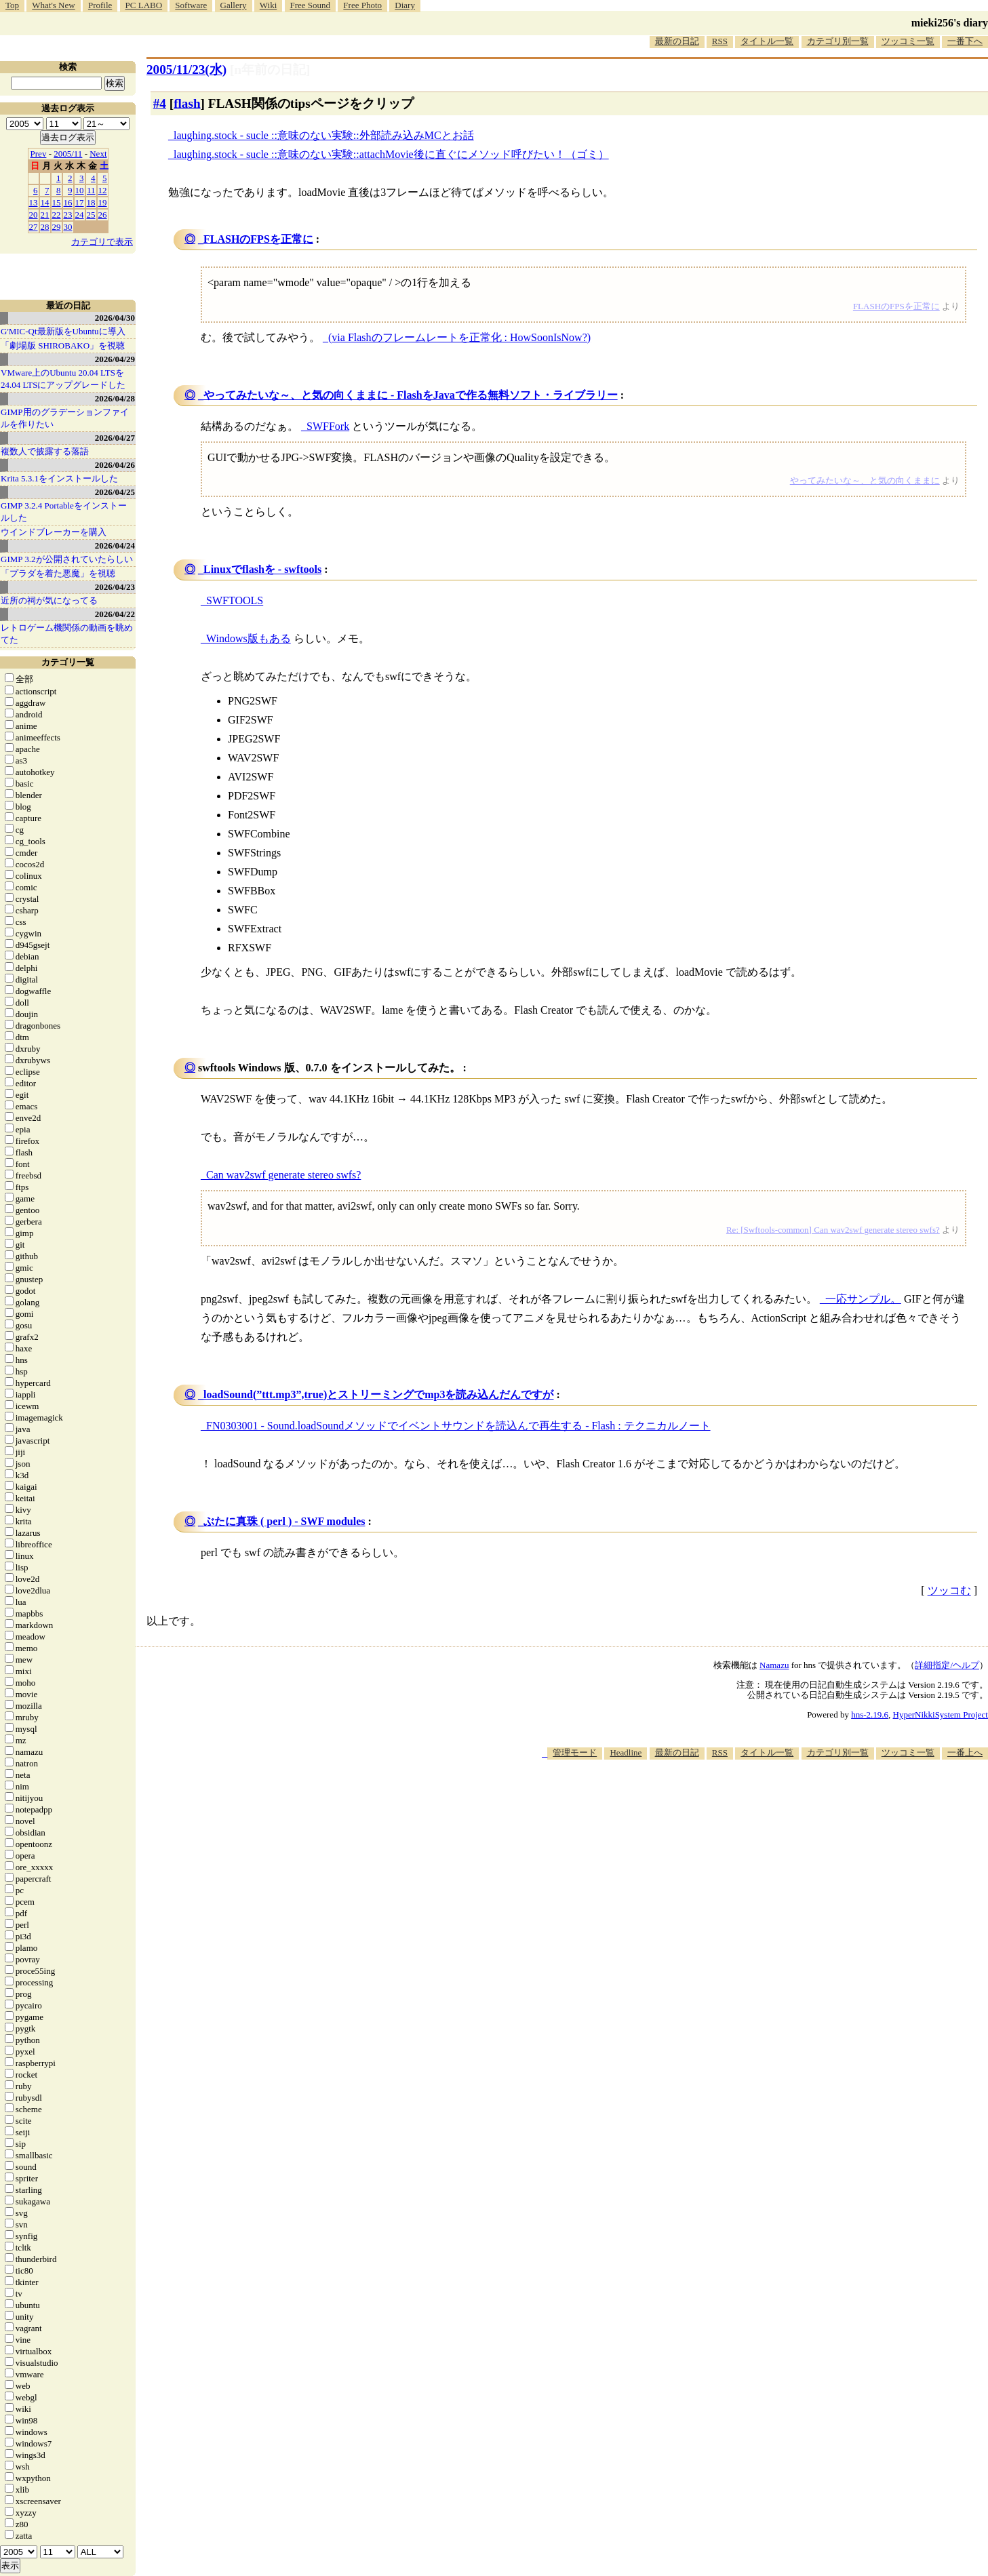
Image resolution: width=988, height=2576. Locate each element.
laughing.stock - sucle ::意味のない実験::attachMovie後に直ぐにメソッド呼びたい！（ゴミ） (391, 154)
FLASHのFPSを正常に (258, 239)
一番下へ (965, 41)
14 (45, 202)
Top (12, 5)
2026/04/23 (115, 587)
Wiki (268, 5)
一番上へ (965, 1752)
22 (56, 215)
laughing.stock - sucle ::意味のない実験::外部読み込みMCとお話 (324, 135)
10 (79, 190)
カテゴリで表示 (102, 242)
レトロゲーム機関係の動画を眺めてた (67, 633)
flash (187, 103)
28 (45, 227)
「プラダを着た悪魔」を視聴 (58, 573)
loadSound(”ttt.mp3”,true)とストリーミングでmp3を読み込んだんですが (378, 1394)
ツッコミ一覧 (908, 41)
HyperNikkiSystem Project (940, 1714)
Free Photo (362, 5)
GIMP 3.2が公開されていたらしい (67, 559)
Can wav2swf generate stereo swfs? (283, 1175)
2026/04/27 (115, 438)
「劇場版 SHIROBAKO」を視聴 (63, 345)
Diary (405, 5)
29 (56, 227)
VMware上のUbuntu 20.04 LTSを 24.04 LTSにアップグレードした (63, 379)
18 (91, 202)
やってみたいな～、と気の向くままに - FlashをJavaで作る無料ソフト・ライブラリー (410, 395)
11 (91, 190)
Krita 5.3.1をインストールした (59, 478)
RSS (720, 41)
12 (102, 190)
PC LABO (144, 5)
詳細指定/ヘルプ (947, 1665)
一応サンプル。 (863, 1299)
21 (45, 215)
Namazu (774, 1665)
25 (91, 215)
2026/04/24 (115, 545)
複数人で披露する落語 (45, 451)
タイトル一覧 (766, 41)
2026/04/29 (115, 359)
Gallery (233, 5)
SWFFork (328, 426)
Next (98, 153)
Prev (39, 153)
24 (79, 215)
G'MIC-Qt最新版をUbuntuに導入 (63, 331)
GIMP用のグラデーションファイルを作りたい (65, 418)
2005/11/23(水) (186, 69)
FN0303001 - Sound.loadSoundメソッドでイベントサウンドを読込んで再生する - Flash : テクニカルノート (458, 1425)
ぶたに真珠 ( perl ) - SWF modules (284, 1521)
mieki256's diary (949, 22)
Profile (100, 5)
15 (56, 202)
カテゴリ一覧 (67, 662)
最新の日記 (677, 41)
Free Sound (310, 5)
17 (79, 202)
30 (68, 227)
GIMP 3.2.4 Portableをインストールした (64, 511)
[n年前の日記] (270, 69)
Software (191, 5)
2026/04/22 (115, 614)
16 (68, 202)
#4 (159, 103)
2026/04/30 (115, 318)
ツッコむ (949, 1590)
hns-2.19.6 (869, 1714)
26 (102, 215)
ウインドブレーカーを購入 (53, 532)
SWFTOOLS (234, 600)
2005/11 (68, 153)
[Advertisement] (741, 1800)
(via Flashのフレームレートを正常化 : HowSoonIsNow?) (459, 337)
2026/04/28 (115, 398)
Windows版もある (248, 638)
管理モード (575, 1752)
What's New (53, 5)
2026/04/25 (115, 492)
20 (33, 215)
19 (102, 202)
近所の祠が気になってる (49, 600)
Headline (625, 1752)
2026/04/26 (115, 465)
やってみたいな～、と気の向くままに (865, 480)
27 (33, 227)
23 (68, 215)
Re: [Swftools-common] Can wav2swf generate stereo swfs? (833, 1230)
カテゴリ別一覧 (838, 41)
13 (33, 202)
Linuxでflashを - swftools (262, 569)
